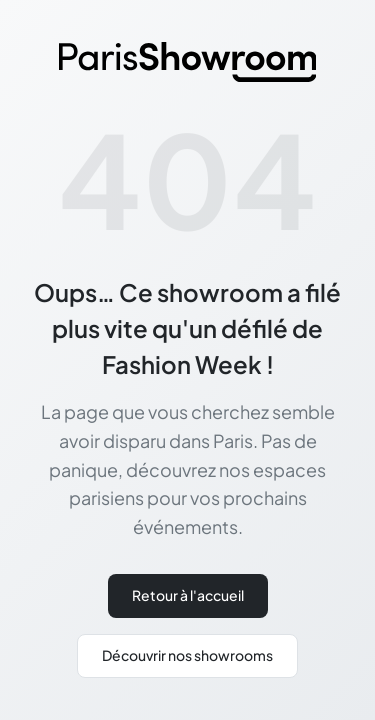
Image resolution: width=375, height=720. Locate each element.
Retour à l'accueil (188, 595)
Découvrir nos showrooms (187, 655)
